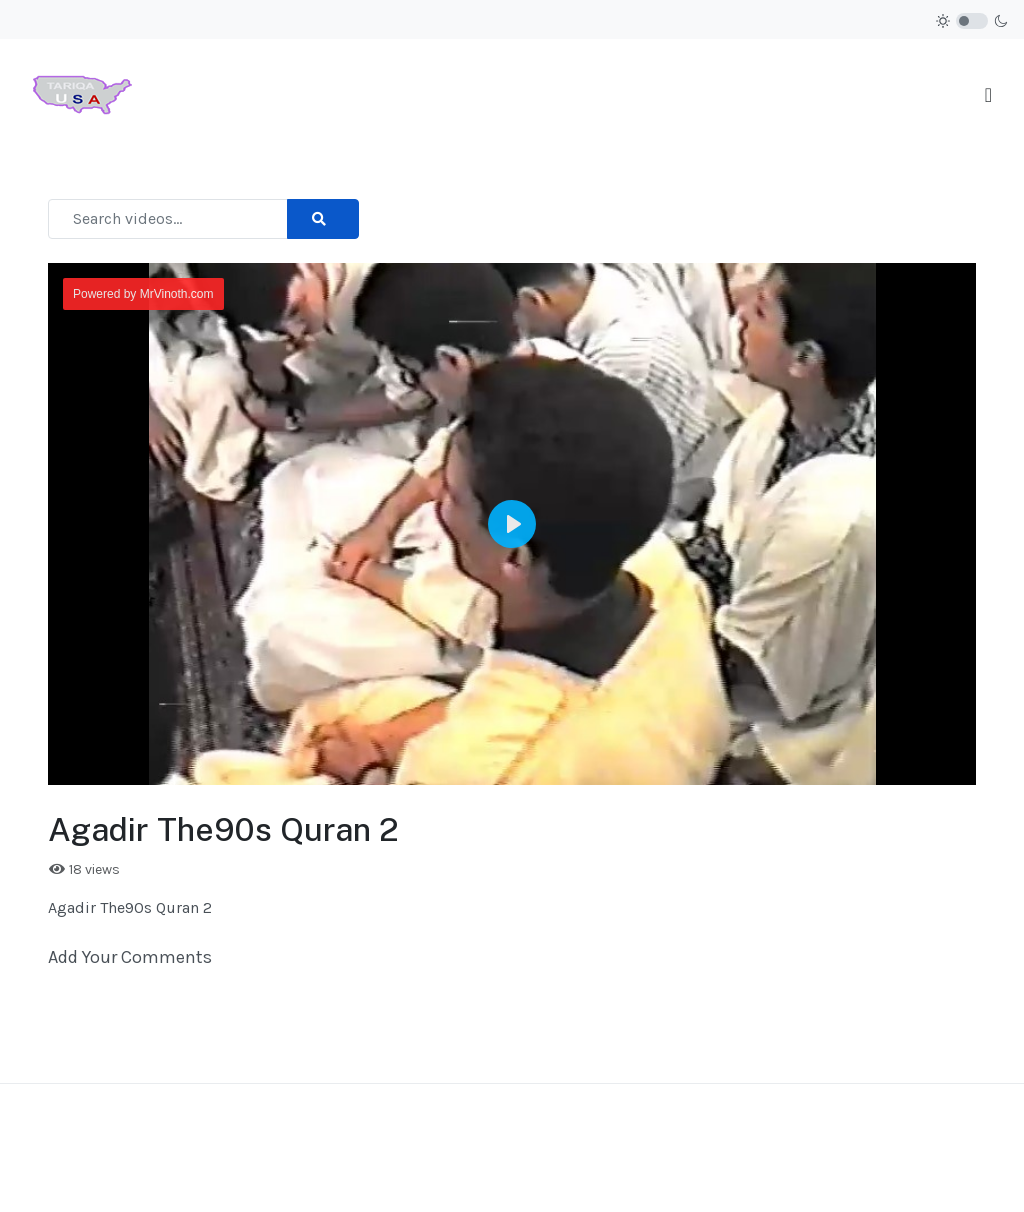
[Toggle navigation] (988, 95)
